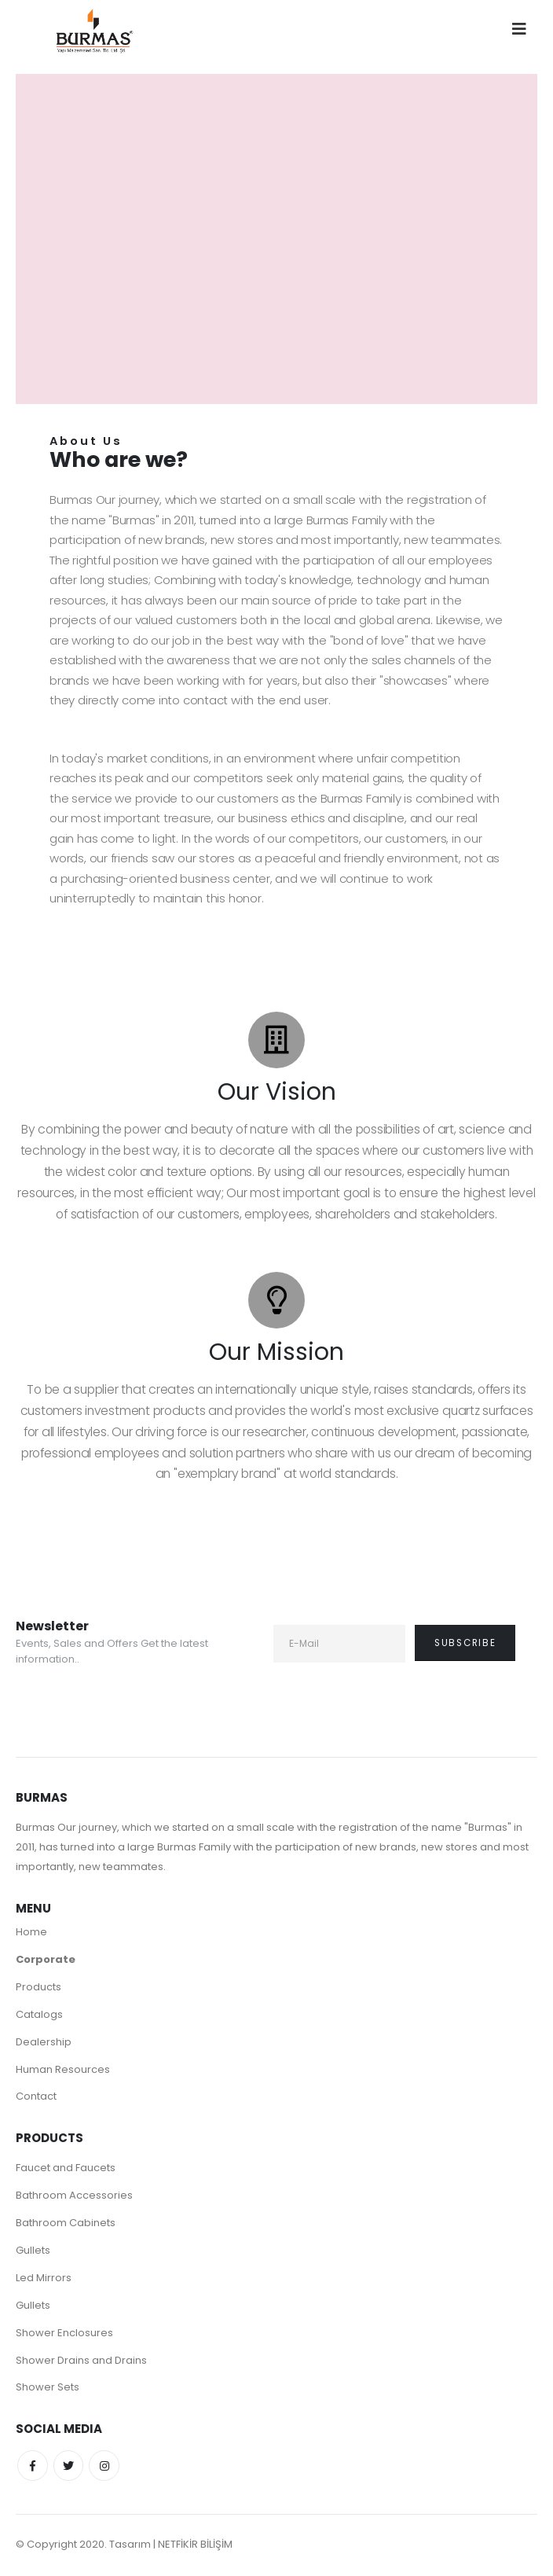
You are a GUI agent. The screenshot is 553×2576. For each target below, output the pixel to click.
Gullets (33, 2250)
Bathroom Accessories (74, 2195)
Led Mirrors (43, 2278)
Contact (36, 2096)
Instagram (107, 2467)
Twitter (70, 2467)
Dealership (43, 2041)
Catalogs (39, 2014)
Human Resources (63, 2069)
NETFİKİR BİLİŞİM (195, 2546)
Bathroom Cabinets (65, 2223)
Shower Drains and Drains (81, 2361)
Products (38, 1986)
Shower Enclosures (64, 2333)
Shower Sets (47, 2388)
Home (31, 1931)
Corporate (45, 1959)
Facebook (33, 2467)
